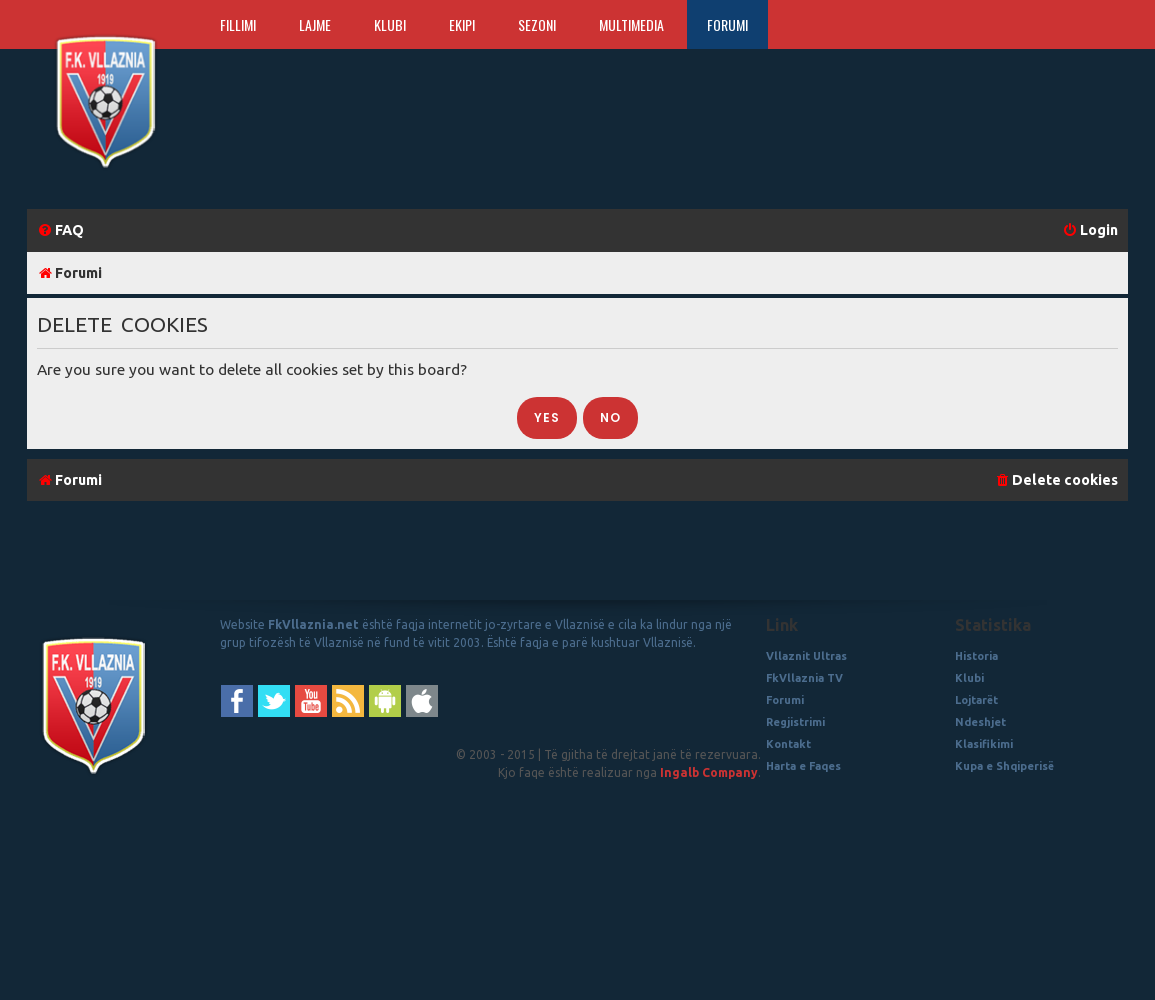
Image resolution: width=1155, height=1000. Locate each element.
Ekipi (462, 24)
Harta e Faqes (803, 766)
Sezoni (537, 24)
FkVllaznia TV (804, 678)
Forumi (727, 24)
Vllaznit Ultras (806, 656)
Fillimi (238, 24)
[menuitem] (60, 230)
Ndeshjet (980, 722)
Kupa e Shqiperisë (1004, 766)
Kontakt (788, 744)
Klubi (390, 24)
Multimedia (631, 24)
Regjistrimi (795, 722)
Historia (976, 656)
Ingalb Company (709, 772)
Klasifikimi (984, 744)
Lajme (315, 24)
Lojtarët (976, 700)
